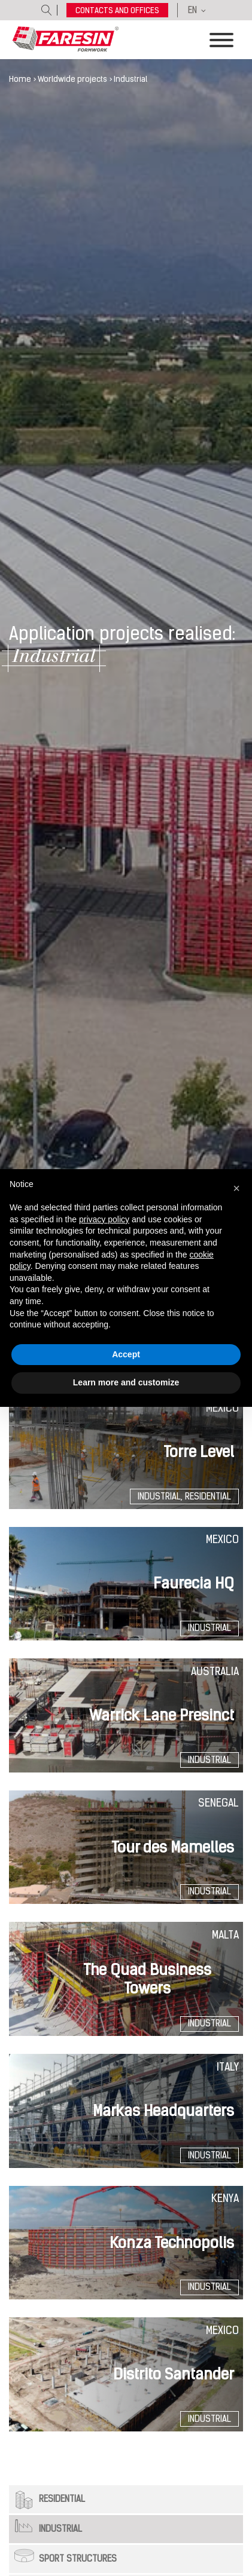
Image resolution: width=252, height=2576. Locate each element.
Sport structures (78, 2558)
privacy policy (104, 1219)
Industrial (60, 2529)
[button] (236, 1188)
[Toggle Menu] (221, 40)
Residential (62, 2499)
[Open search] (46, 10)
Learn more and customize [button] (126, 1382)
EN (192, 10)
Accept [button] (126, 1354)
